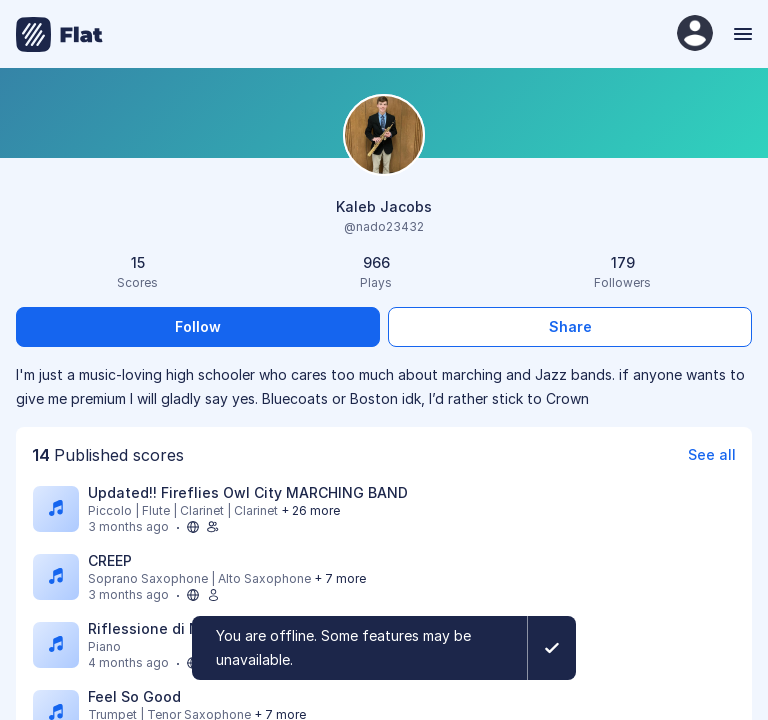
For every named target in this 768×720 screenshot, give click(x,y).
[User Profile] (695, 34)
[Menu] (740, 34)
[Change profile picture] (384, 136)
